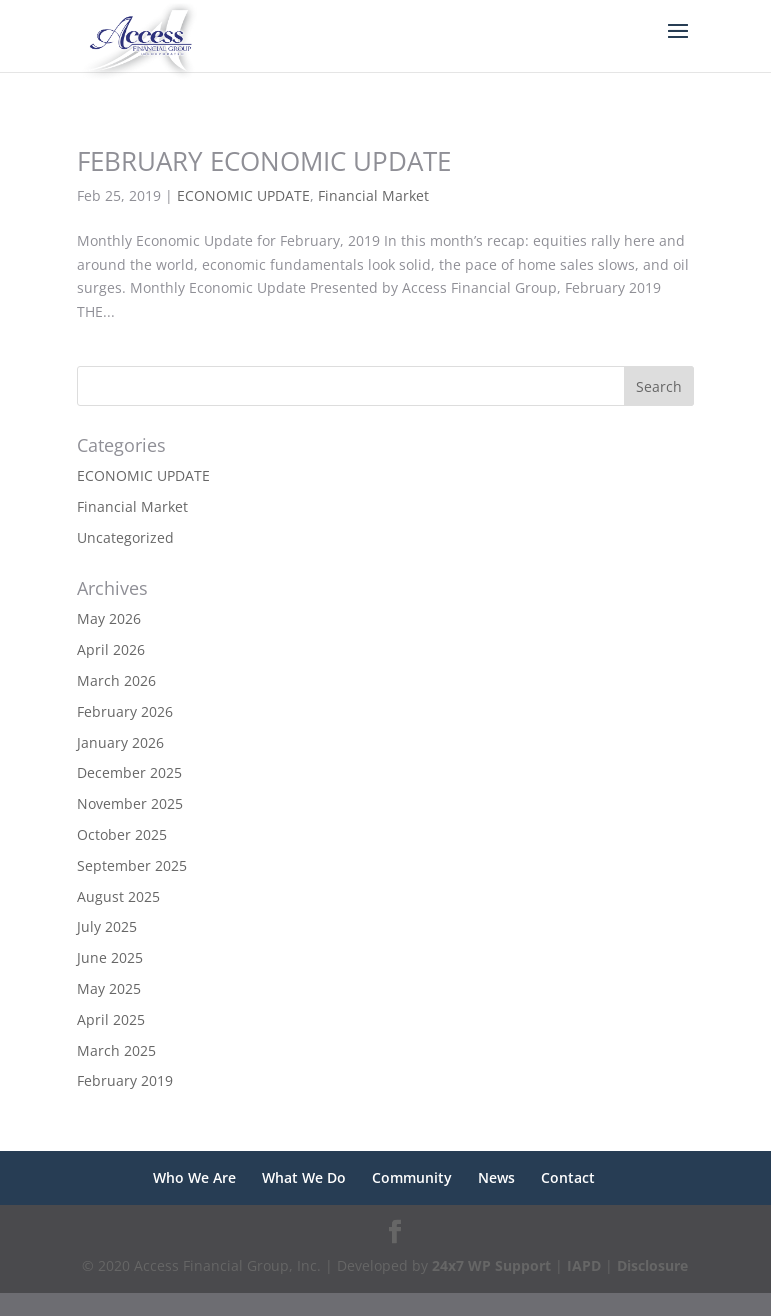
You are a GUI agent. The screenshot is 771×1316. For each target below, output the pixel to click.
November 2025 (130, 803)
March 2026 (116, 680)
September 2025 (132, 865)
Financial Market (373, 195)
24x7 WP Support (491, 1265)
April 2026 (111, 649)
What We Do (304, 1177)
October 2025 (122, 834)
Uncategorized (125, 537)
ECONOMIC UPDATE (243, 195)
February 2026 (125, 711)
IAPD (584, 1265)
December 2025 (129, 772)
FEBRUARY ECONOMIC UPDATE (264, 161)
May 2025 (109, 988)
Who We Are (194, 1177)
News (496, 1177)
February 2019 (125, 1080)
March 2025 (116, 1050)
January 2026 (120, 742)
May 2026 (109, 618)
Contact (568, 1177)
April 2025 (111, 1019)
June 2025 (110, 957)
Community (412, 1177)
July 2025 (107, 926)
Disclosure (652, 1265)
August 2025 (118, 896)
